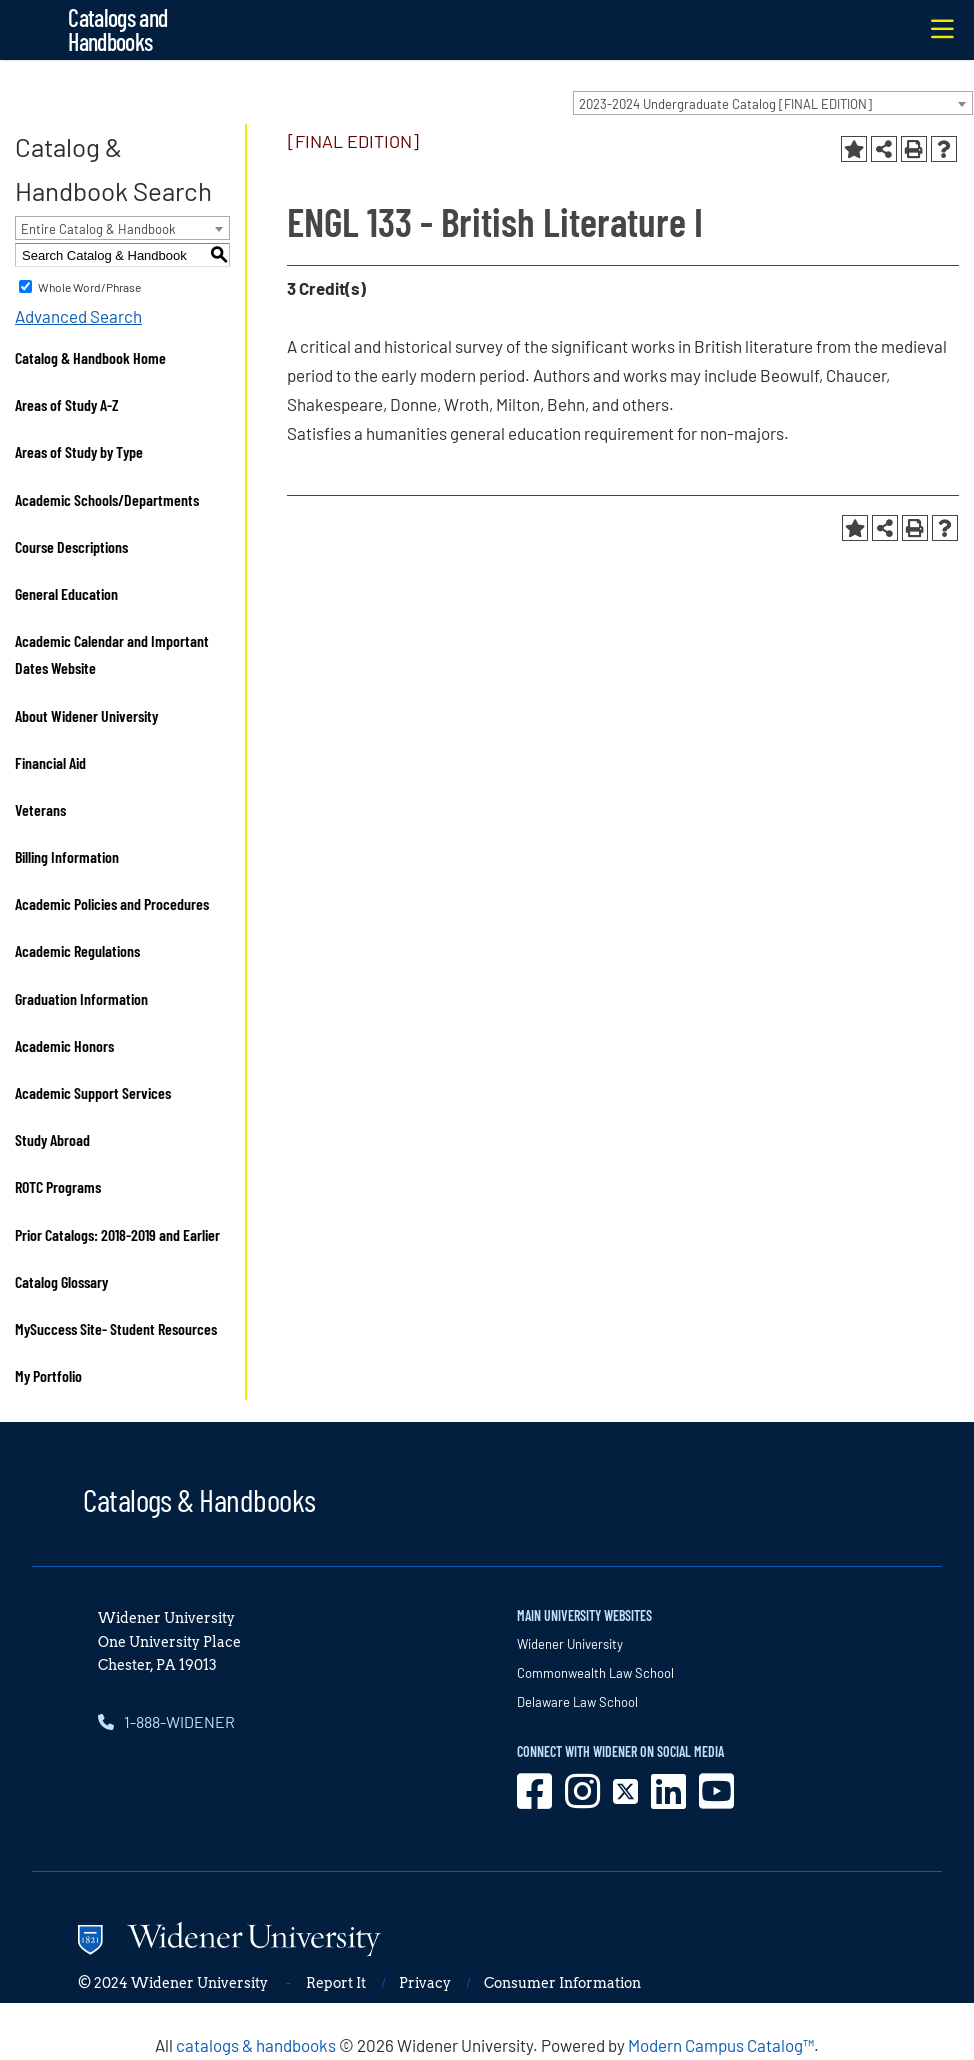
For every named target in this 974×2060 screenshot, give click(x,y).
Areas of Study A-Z (67, 404)
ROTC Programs (58, 1186)
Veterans (40, 809)
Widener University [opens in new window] (570, 1644)
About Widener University (86, 715)
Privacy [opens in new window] (425, 1983)
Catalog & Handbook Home (90, 357)
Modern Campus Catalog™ (721, 2045)
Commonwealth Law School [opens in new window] (595, 1673)
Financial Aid (50, 762)
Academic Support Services (93, 1092)
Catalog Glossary (61, 1281)
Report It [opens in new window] (336, 1983)
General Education (66, 593)
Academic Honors (64, 1045)
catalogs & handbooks (256, 2045)
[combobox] (773, 103)
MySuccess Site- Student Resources (116, 1328)
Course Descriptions (71, 546)
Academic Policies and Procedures (112, 903)
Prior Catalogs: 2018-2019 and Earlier (117, 1234)
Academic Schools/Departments (107, 499)
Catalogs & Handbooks (199, 1499)
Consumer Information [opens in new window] (562, 1983)
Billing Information (67, 856)
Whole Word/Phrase (89, 287)
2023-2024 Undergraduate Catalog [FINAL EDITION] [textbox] (725, 104)
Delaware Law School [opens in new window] (577, 1702)
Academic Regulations (77, 950)
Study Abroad (52, 1139)
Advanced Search (78, 316)
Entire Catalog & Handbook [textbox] (98, 229)
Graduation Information (81, 998)
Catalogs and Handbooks (117, 29)
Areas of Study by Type (79, 451)
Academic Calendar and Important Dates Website (112, 654)
